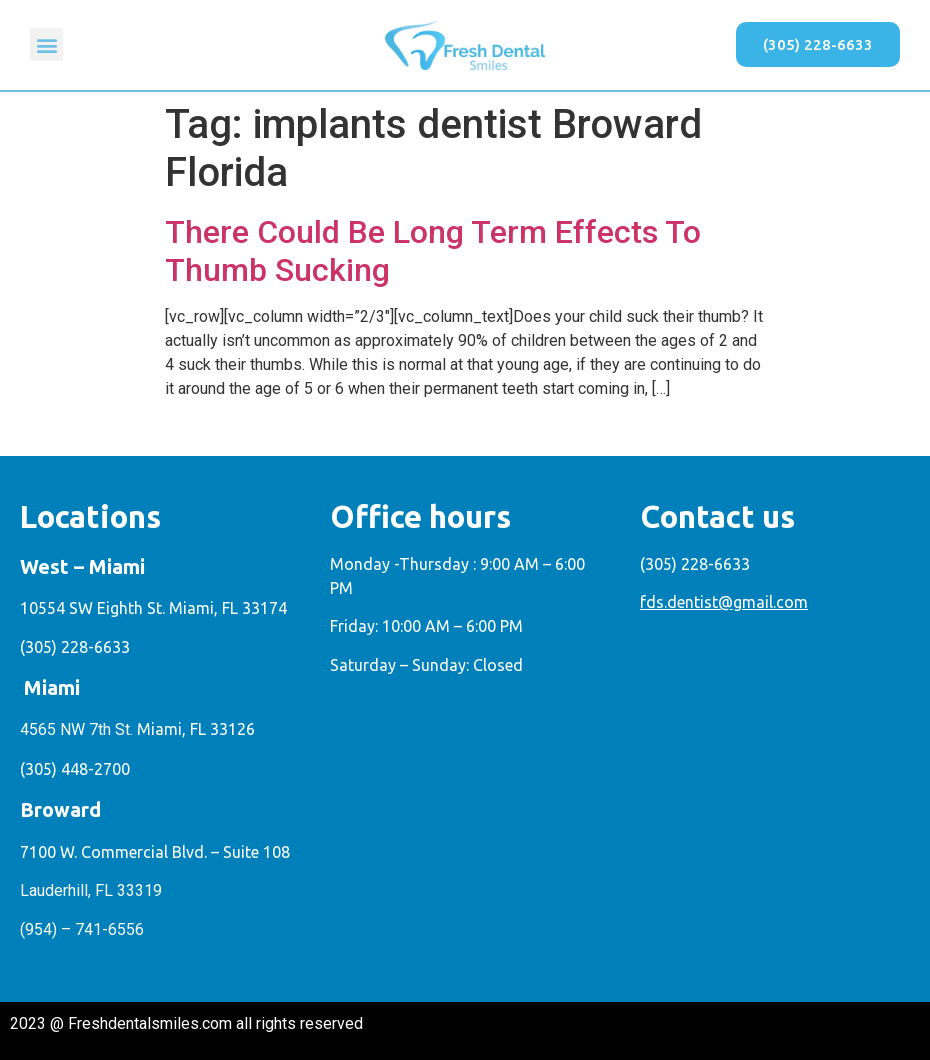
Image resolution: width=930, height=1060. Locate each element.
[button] (46, 44)
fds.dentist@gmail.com (724, 602)
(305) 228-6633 (75, 647)
